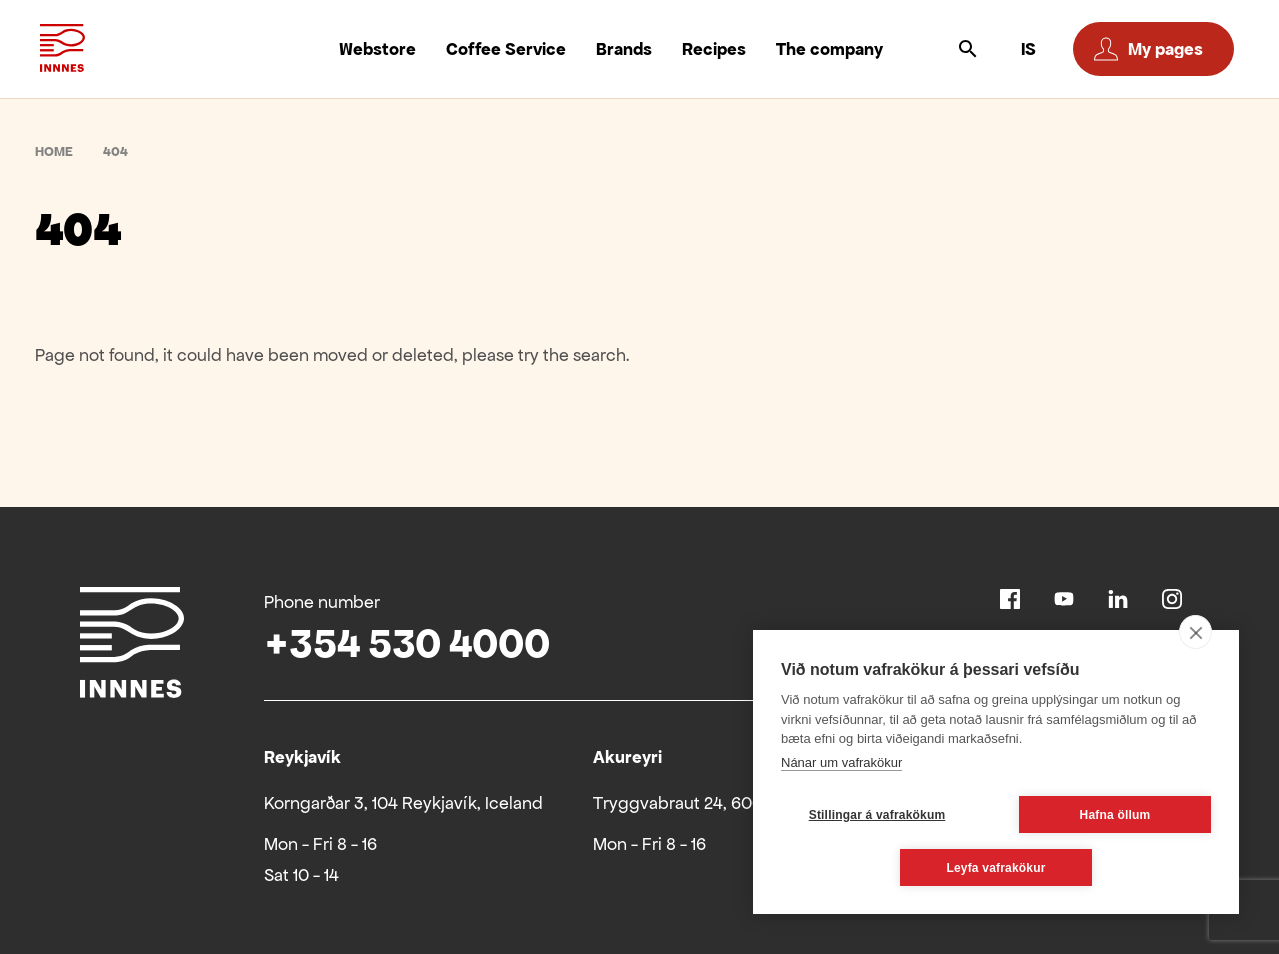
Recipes (714, 49)
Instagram (1172, 599)
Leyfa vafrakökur (995, 868)
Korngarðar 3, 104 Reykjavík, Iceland (403, 803)
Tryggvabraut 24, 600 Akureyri (712, 803)
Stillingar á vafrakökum (877, 815)
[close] (1195, 632)
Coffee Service (506, 49)
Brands (624, 49)
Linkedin (1118, 599)
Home (54, 151)
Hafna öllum (1115, 815)
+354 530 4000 (407, 643)
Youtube (1064, 599)
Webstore (377, 49)
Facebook (1010, 599)
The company (829, 49)
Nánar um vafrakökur (841, 762)
